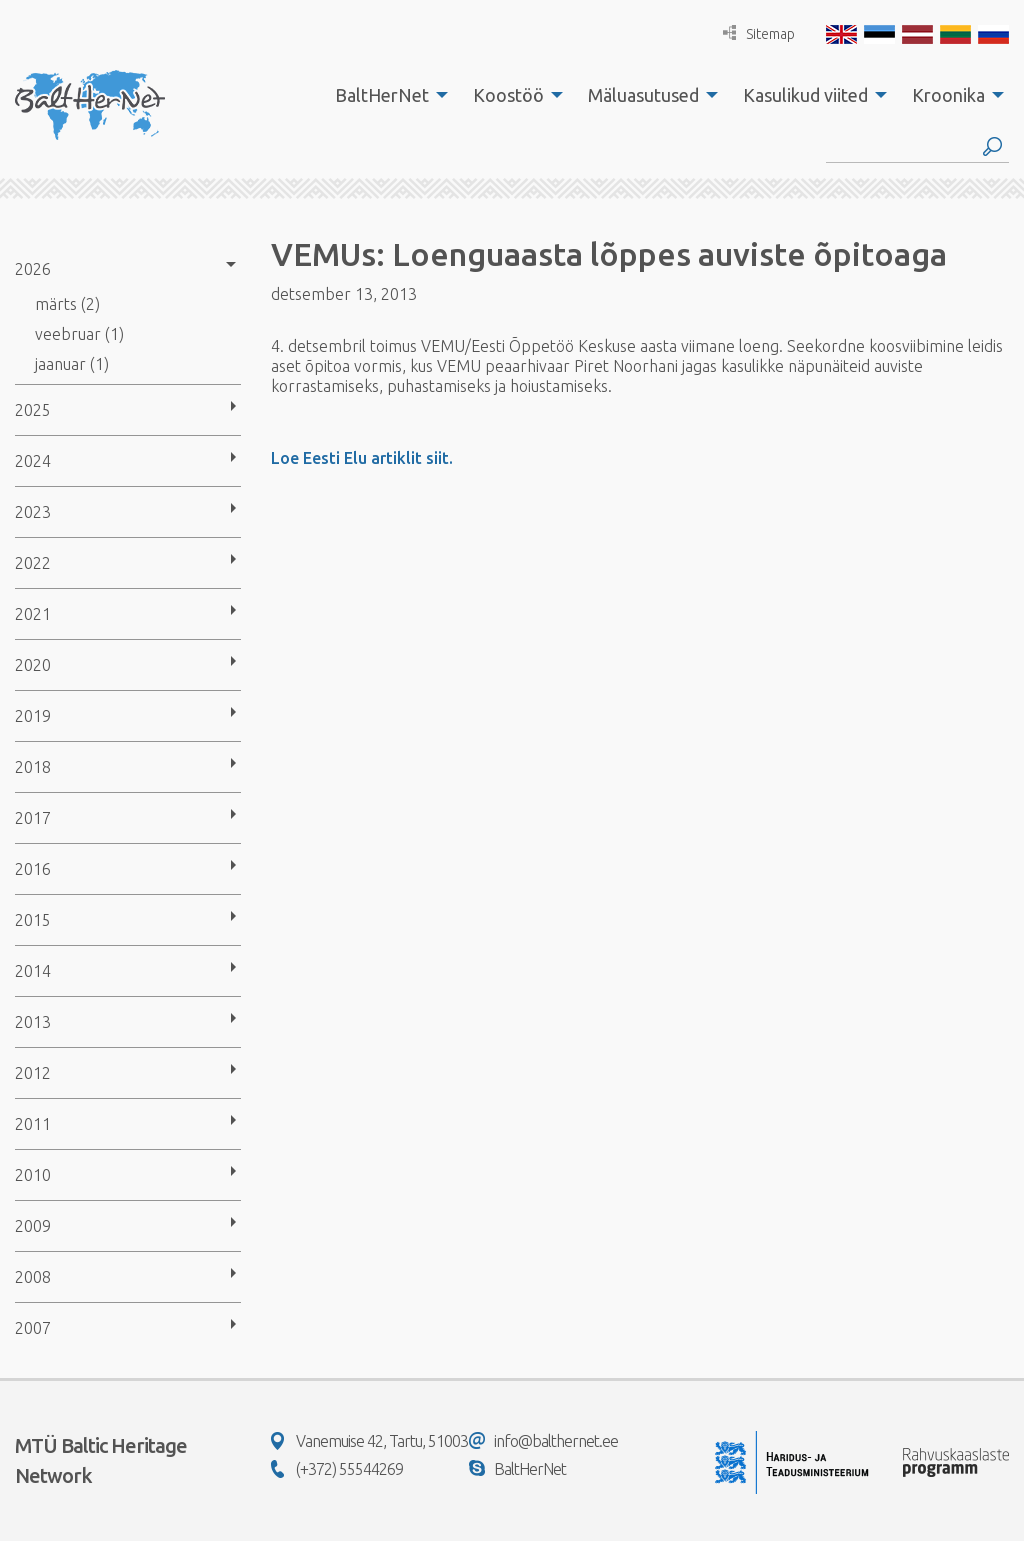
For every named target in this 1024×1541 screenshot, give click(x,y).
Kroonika (948, 95)
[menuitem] (386, 95)
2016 (33, 869)
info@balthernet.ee (543, 1441)
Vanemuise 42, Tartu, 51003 (369, 1441)
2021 (33, 614)
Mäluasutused (643, 95)
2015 (33, 920)
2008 (33, 1277)
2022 (33, 563)
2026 (33, 269)
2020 (33, 665)
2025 (33, 410)
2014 (33, 971)
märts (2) (67, 304)
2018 (33, 767)
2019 (33, 716)
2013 (33, 1022)
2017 (33, 818)
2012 (33, 1073)
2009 (33, 1226)
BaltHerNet (382, 95)
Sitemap (759, 33)
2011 (33, 1124)
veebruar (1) (79, 334)
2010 (33, 1175)
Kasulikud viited (805, 95)
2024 (33, 461)
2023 (33, 512)
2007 (33, 1328)
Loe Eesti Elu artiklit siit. (362, 458)
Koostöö (508, 95)
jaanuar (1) (72, 364)
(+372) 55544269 (337, 1469)
